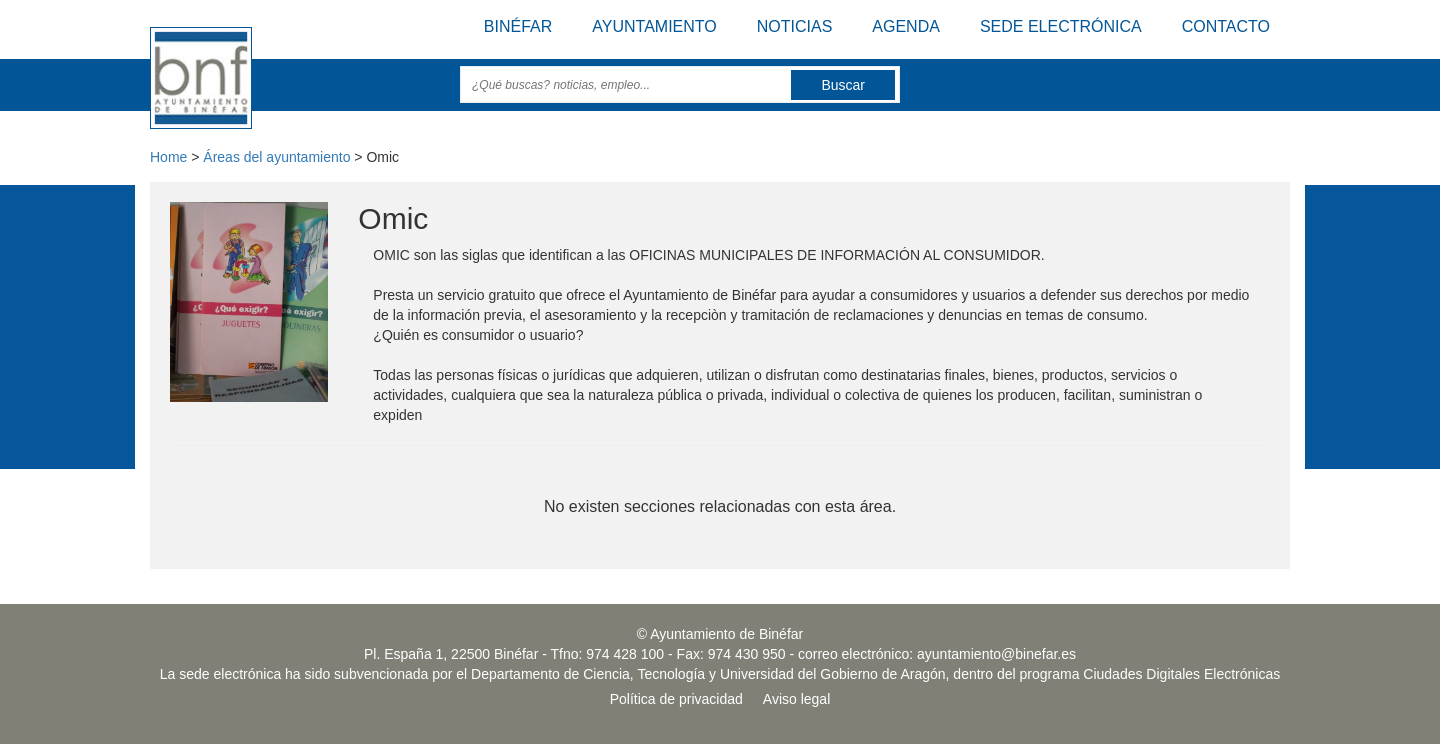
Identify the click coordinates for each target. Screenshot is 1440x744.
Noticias (795, 26)
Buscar (843, 85)
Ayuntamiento (654, 26)
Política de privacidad (676, 699)
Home (168, 157)
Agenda (906, 26)
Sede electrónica (1061, 26)
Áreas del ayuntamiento (276, 157)
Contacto (1226, 26)
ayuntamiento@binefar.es (996, 654)
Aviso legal (796, 699)
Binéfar (518, 26)
